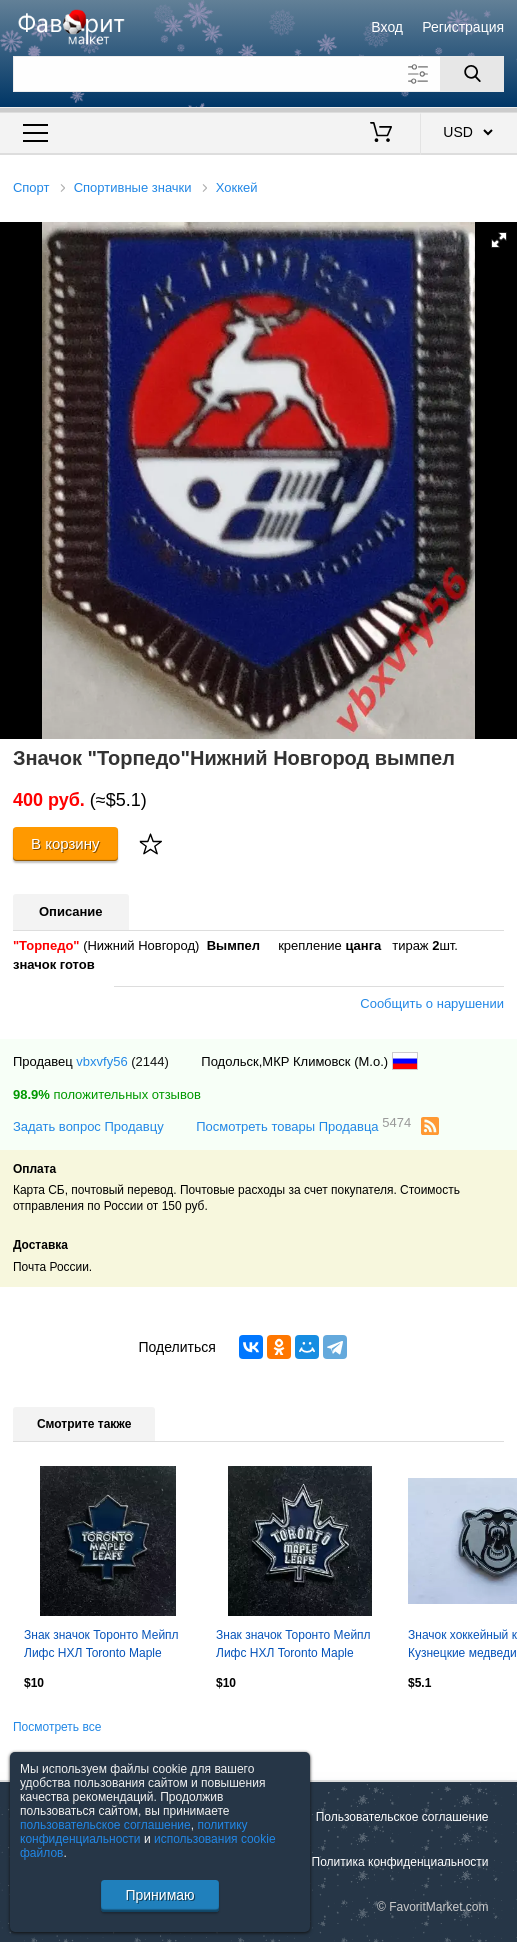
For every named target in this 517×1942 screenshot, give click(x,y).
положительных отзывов (107, 1094)
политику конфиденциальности (134, 1832)
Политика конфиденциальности (400, 1862)
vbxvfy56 (101, 1061)
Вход (387, 27)
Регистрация (463, 27)
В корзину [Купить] (65, 843)
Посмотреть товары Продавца (303, 1125)
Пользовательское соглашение (402, 1817)
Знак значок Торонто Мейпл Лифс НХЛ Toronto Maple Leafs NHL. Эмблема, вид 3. (293, 1646)
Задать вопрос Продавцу (88, 1126)
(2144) (150, 1061)
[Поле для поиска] (258, 74)
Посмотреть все (57, 1727)
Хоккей (237, 187)
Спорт (31, 187)
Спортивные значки (133, 187)
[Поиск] (472, 74)
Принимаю (159, 1895)
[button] (499, 240)
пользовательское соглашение (105, 1825)
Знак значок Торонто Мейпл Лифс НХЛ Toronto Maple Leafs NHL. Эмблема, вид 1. (101, 1646)
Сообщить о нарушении (432, 1003)
